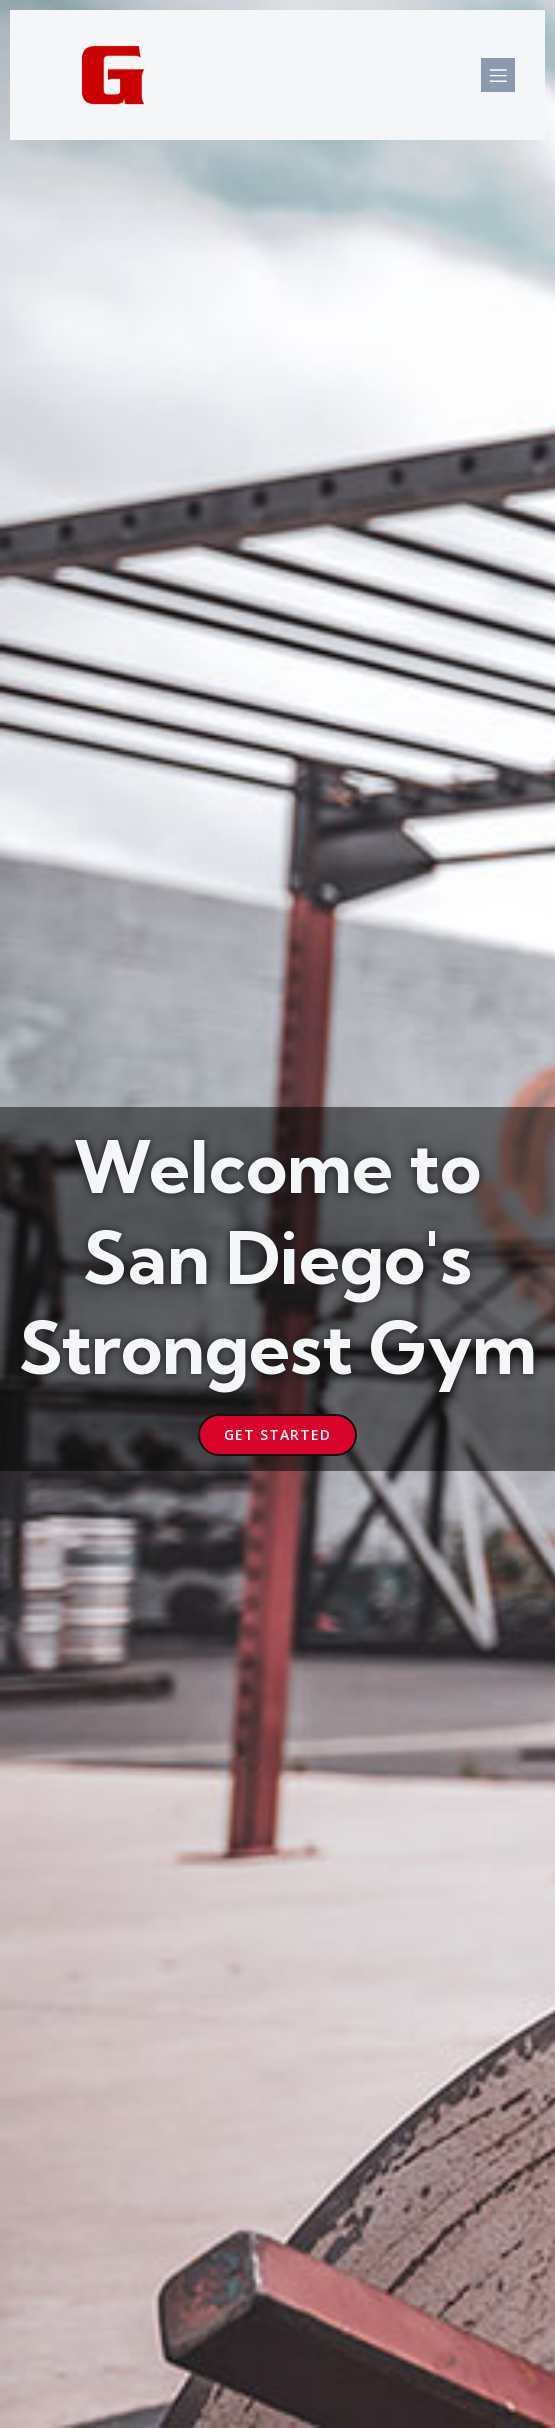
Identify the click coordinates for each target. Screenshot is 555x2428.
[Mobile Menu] (498, 75)
